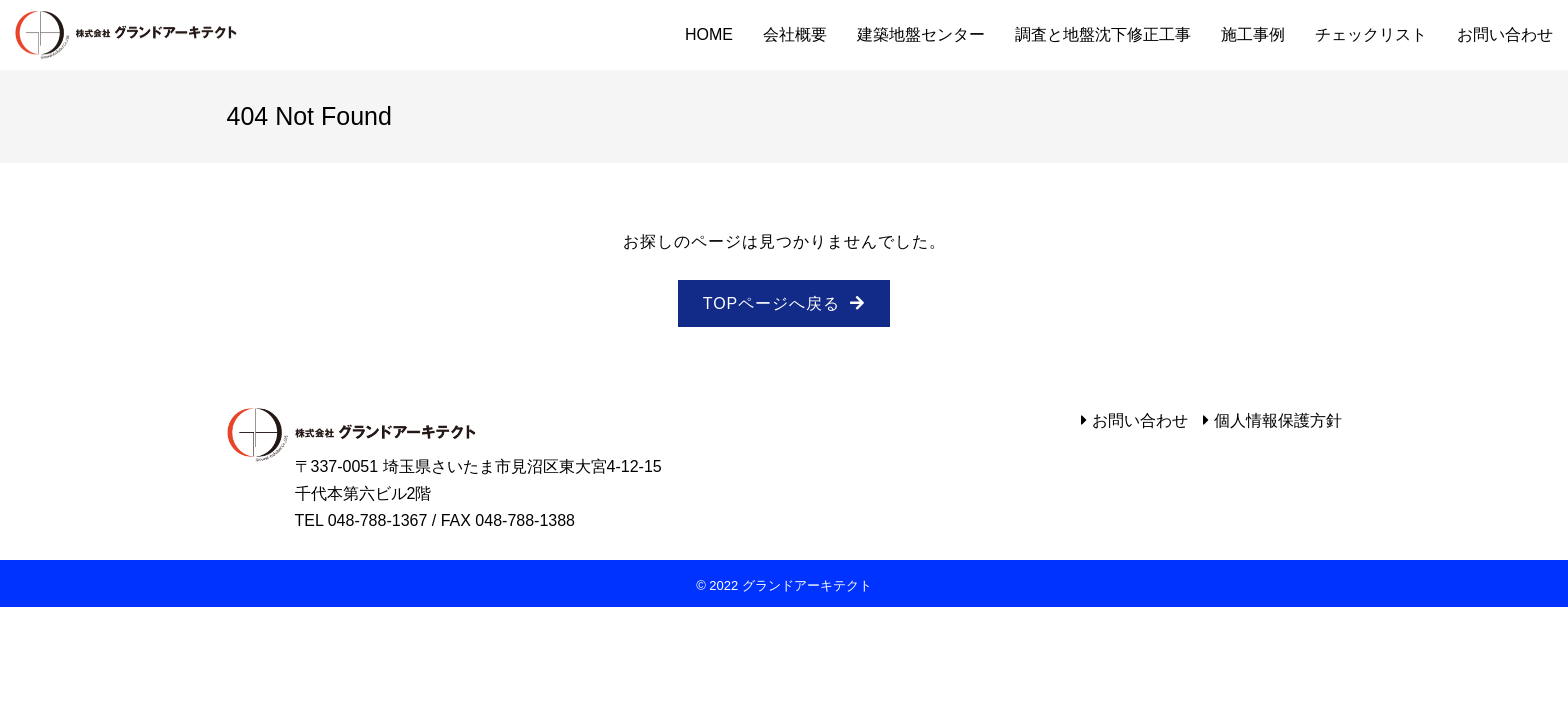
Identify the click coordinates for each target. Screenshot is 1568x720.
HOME (709, 34)
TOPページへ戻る (772, 303)
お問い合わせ (1505, 34)
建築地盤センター (921, 34)
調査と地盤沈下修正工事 (1103, 34)
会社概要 (795, 34)
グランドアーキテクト (126, 35)
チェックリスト (1371, 34)
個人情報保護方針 (1278, 420)
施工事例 (1253, 34)
